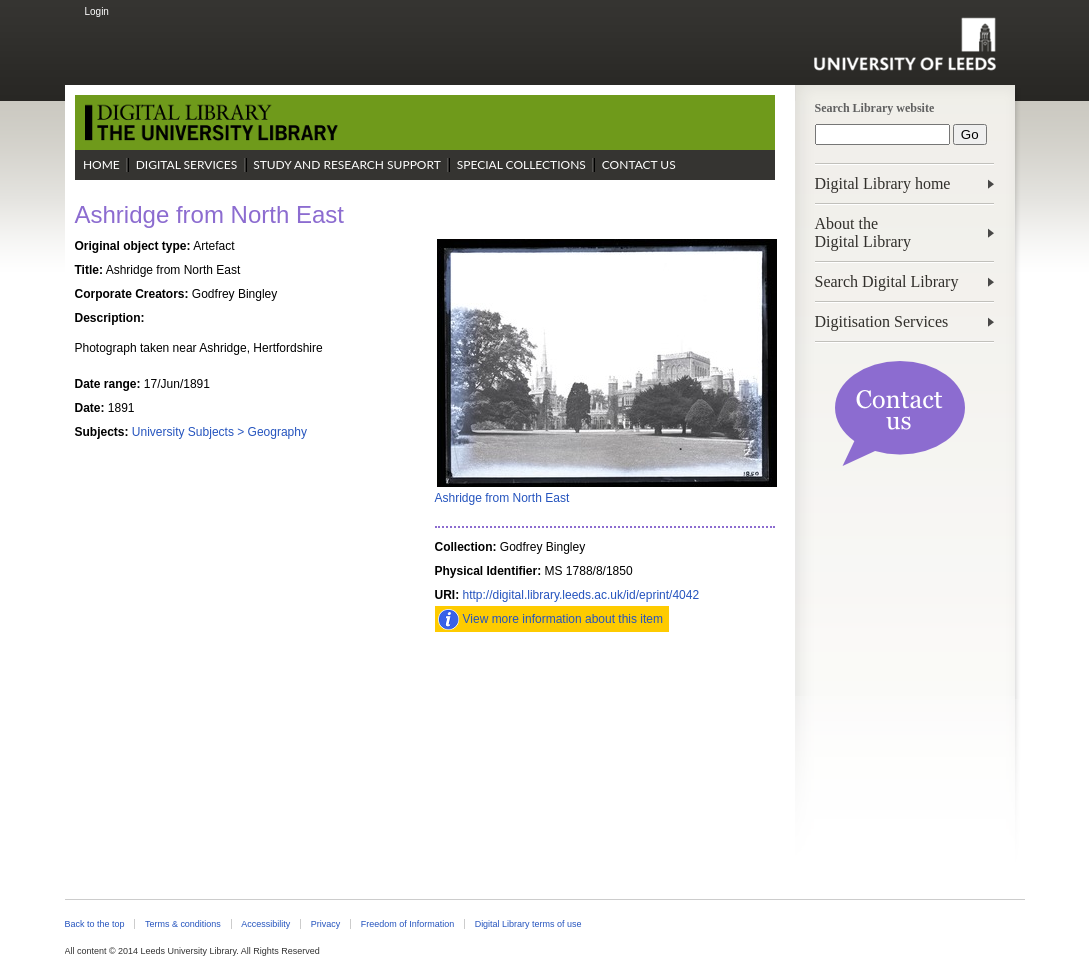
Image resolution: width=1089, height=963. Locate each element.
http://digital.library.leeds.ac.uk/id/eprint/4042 (581, 595)
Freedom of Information (407, 924)
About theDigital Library (863, 232)
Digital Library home (883, 183)
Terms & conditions (183, 924)
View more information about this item (563, 619)
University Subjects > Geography (219, 432)
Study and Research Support (347, 164)
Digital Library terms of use (528, 924)
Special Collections (521, 164)
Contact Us (639, 164)
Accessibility (265, 924)
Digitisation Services (882, 321)
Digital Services (187, 164)
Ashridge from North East (502, 498)
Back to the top (95, 924)
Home (101, 164)
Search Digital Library (887, 281)
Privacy (325, 924)
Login (96, 11)
